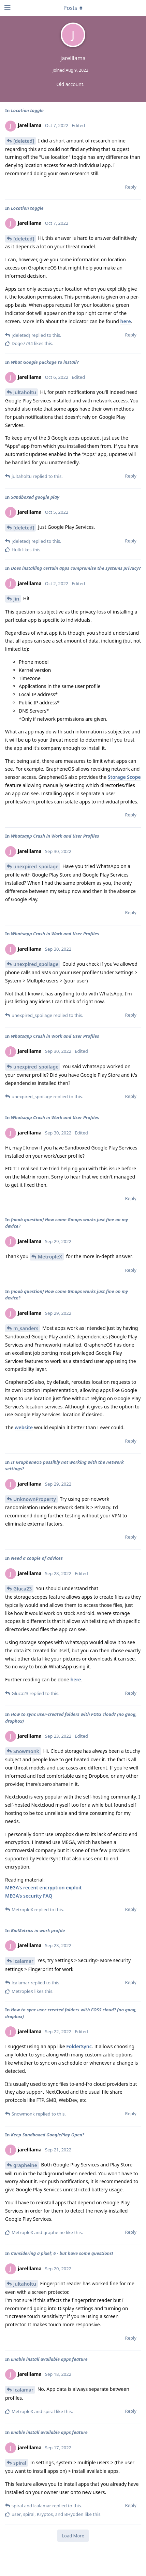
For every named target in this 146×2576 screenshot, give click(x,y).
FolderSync (79, 2046)
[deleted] (23, 141)
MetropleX (50, 1256)
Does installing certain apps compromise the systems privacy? (76, 568)
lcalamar (23, 1961)
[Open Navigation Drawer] (7, 8)
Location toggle (27, 110)
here (125, 321)
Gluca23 (22, 1588)
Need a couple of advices (37, 1558)
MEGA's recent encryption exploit (43, 1887)
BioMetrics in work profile (38, 1930)
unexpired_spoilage (35, 866)
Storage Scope (124, 777)
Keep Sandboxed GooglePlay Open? (47, 2135)
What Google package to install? (44, 362)
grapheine (25, 2165)
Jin (16, 598)
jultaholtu (24, 392)
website (24, 1427)
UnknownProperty (34, 1499)
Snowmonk (26, 1751)
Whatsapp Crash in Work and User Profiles (55, 836)
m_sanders (25, 1328)
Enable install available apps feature (49, 2359)
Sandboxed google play (35, 497)
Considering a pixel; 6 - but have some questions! (62, 2253)
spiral (19, 2463)
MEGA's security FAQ (29, 1895)
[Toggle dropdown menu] (73, 8)
